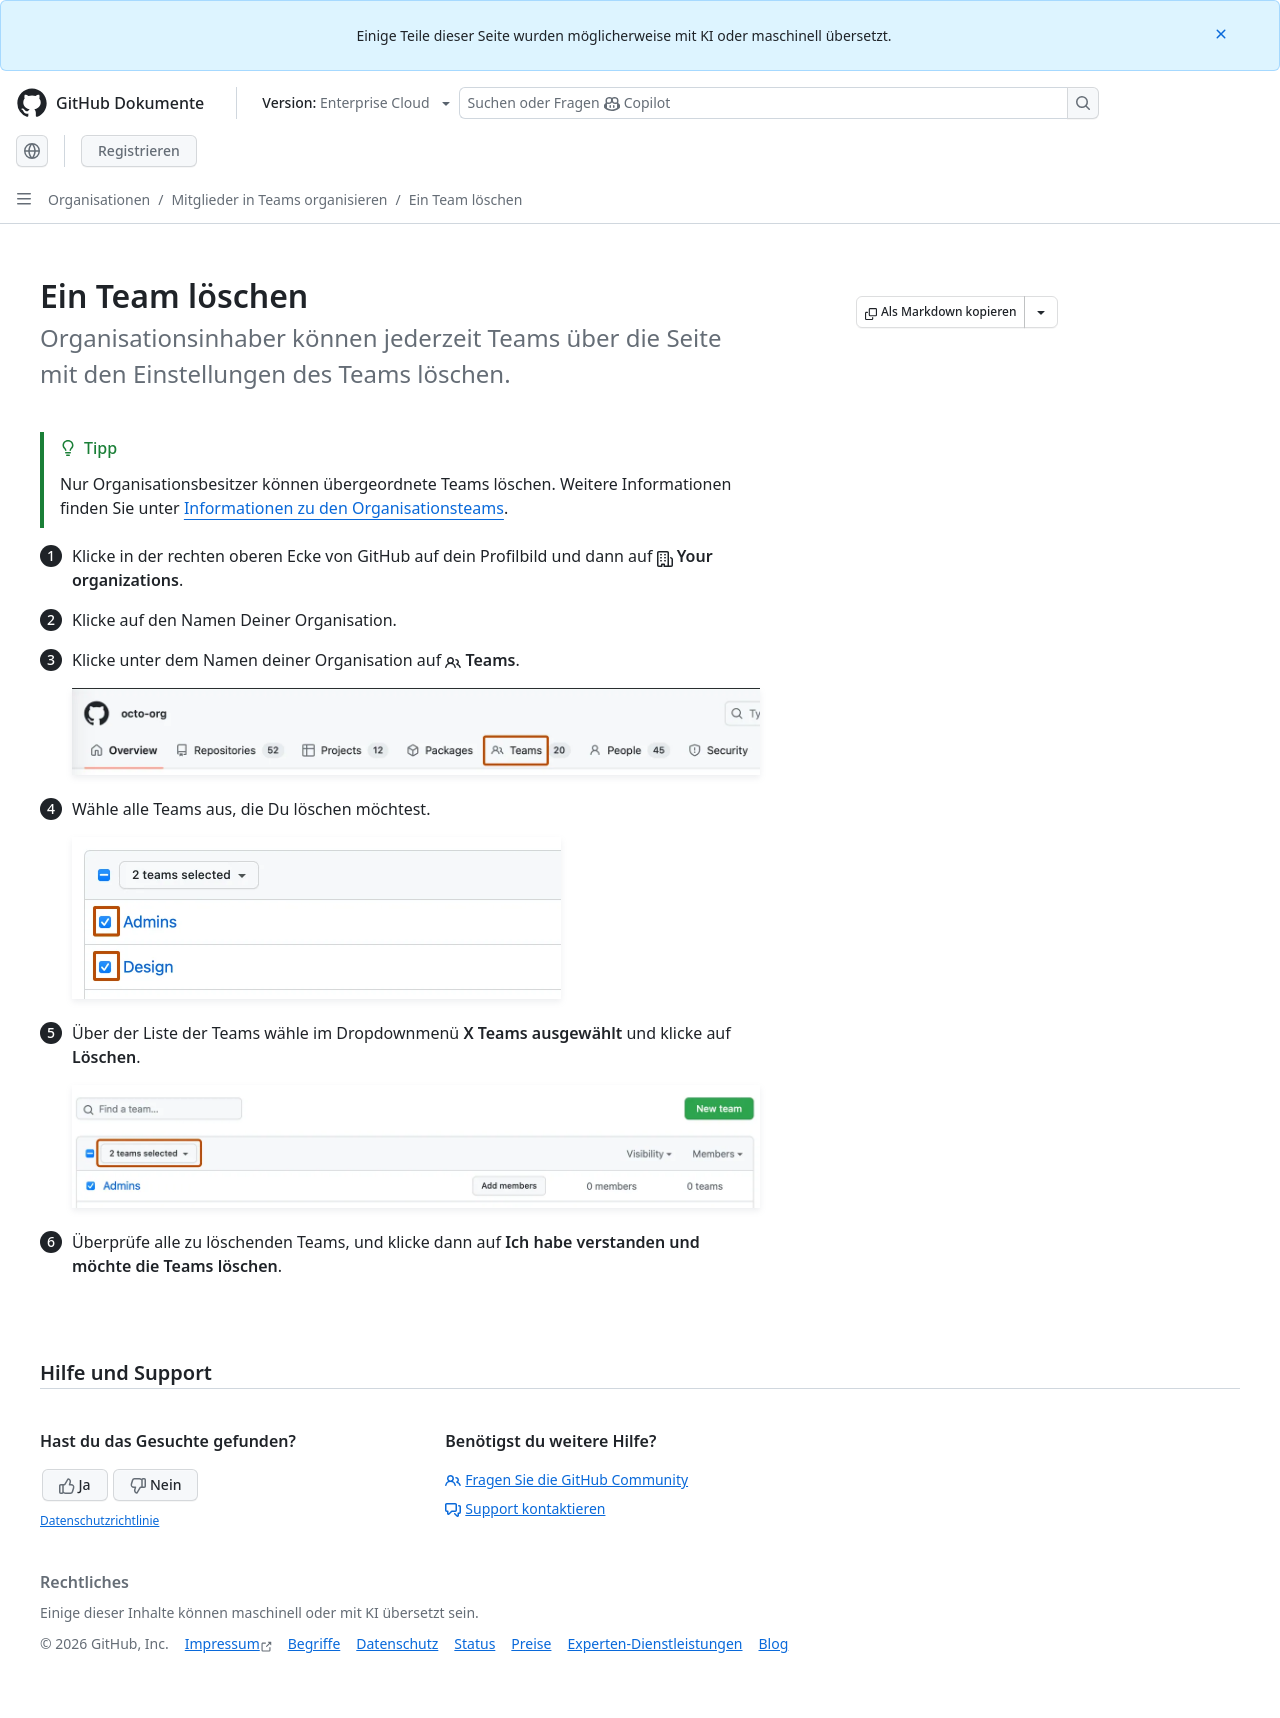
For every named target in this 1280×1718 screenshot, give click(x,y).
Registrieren (139, 150)
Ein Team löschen (466, 199)
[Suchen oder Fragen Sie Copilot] (779, 103)
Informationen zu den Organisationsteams (344, 508)
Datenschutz (397, 1643)
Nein (155, 1484)
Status (474, 1643)
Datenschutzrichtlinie (99, 1520)
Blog (774, 1643)
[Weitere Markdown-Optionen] (1041, 312)
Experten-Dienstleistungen (654, 1643)
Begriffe (314, 1643)
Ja (75, 1484)
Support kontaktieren (525, 1508)
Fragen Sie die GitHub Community (566, 1479)
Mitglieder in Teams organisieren (279, 199)
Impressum (222, 1643)
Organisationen (99, 199)
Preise (531, 1643)
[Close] (1223, 32)
